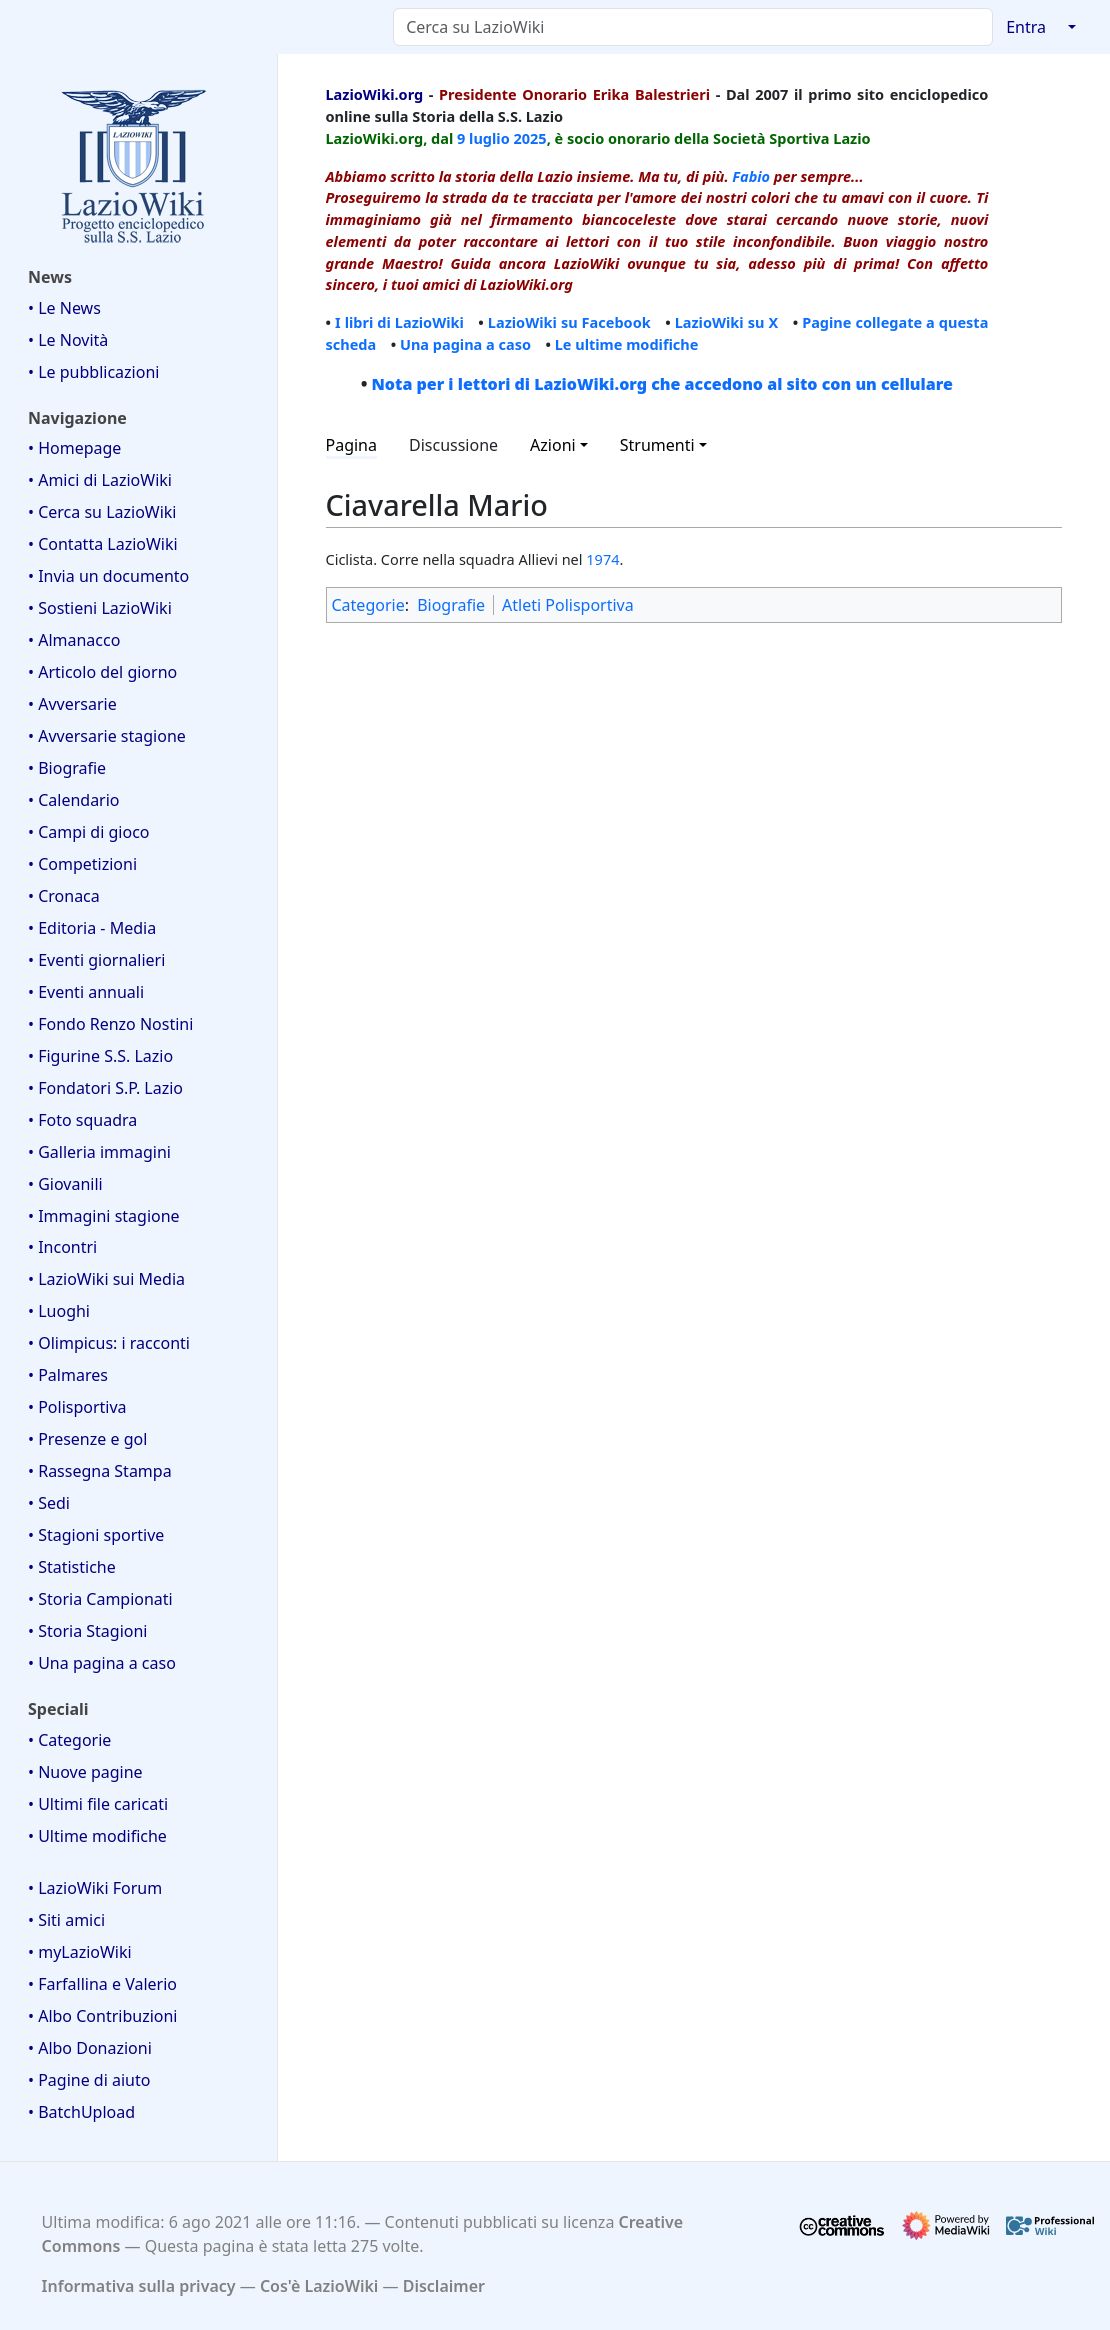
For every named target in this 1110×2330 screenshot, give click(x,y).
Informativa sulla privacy (139, 2286)
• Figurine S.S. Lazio (100, 1056)
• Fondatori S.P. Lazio (105, 1088)
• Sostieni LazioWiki (100, 608)
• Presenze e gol (87, 1439)
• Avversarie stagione (107, 736)
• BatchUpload (81, 2112)
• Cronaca (64, 896)
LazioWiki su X (727, 322)
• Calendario (74, 800)
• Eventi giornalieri (96, 960)
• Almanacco (74, 640)
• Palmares (68, 1375)
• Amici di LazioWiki (100, 480)
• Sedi (49, 1503)
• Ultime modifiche (97, 1836)
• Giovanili (65, 1184)
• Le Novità (68, 340)
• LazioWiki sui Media (106, 1279)
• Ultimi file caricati (98, 1804)
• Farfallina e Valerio (102, 1984)
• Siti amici (66, 1920)
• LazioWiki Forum (95, 1888)
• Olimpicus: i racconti (109, 1343)
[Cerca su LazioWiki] (693, 27)
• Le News (64, 308)
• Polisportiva (77, 1407)
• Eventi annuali (86, 992)
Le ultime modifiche (627, 344)
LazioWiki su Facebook (569, 322)
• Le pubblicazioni (93, 372)
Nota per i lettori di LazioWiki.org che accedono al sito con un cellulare (662, 384)
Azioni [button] (553, 445)
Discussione (453, 445)
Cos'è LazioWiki (319, 2286)
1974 (602, 559)
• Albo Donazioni (90, 2048)
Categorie (368, 605)
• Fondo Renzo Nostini (110, 1024)
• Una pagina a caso (102, 1663)
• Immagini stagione (104, 1216)
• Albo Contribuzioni (102, 2016)
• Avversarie (72, 704)
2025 (529, 138)
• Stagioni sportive (96, 1535)
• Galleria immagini (99, 1152)
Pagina (352, 445)
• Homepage (74, 448)
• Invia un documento (108, 576)
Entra (1026, 27)
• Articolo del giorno (102, 672)
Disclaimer (444, 2286)
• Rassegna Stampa (100, 1471)
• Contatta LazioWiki (103, 544)
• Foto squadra (82, 1120)
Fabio (751, 176)
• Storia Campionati (100, 1599)
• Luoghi (59, 1311)
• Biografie (67, 768)
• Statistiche (72, 1567)
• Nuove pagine (85, 1772)
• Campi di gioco (89, 832)
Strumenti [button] (657, 445)
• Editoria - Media (92, 928)
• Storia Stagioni (88, 1631)
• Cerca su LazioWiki (102, 512)
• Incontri (62, 1247)
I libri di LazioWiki (399, 322)
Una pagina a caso (465, 344)
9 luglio (483, 138)
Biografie (451, 605)
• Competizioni (82, 864)
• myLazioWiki (80, 1952)
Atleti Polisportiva (568, 605)
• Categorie (69, 1740)
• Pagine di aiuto (89, 2080)
